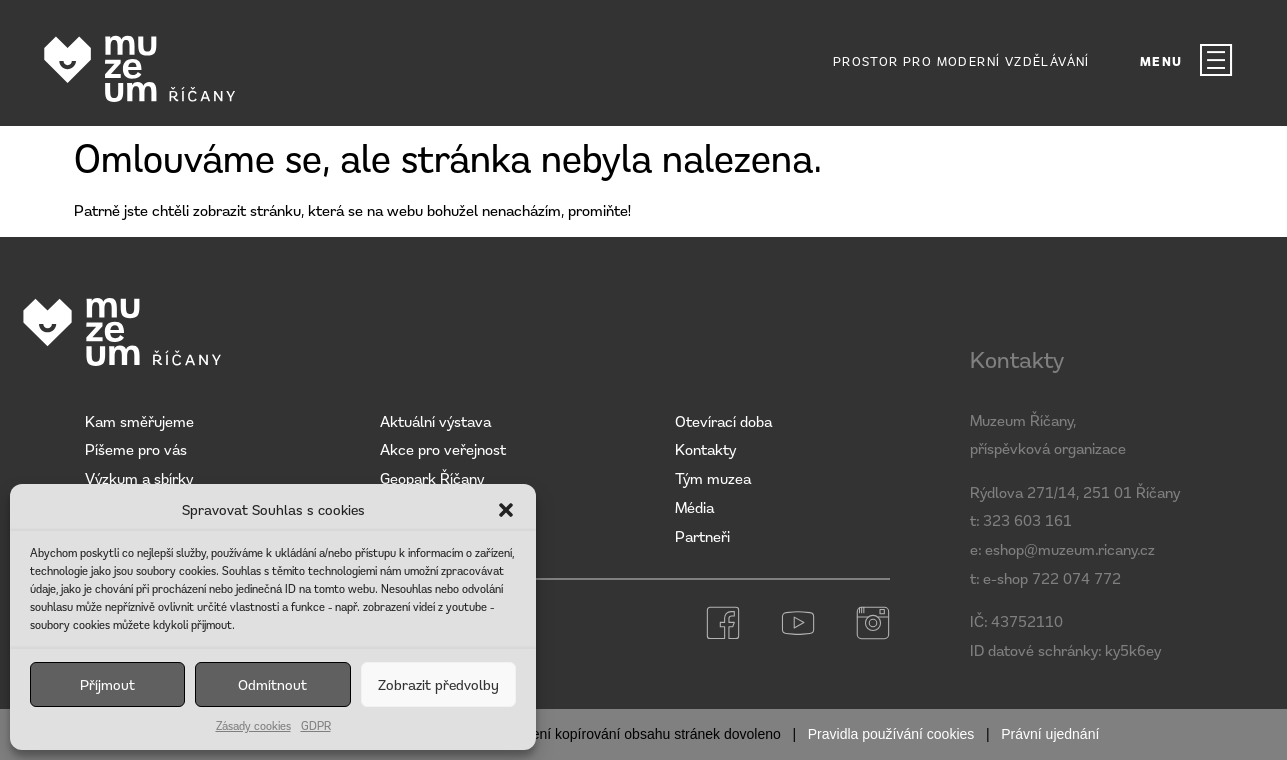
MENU (1161, 61)
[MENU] (1216, 60)
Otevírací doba (723, 421)
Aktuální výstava (435, 421)
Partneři (702, 536)
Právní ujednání (1050, 734)
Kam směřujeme (139, 421)
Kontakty (705, 449)
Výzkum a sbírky (139, 478)
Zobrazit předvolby (438, 684)
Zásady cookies (253, 725)
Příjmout (107, 684)
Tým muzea (713, 478)
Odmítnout (272, 684)
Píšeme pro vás (136, 449)
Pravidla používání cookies (891, 734)
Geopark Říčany (432, 478)
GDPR (316, 725)
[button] (506, 510)
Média (694, 507)
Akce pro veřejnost (443, 449)
